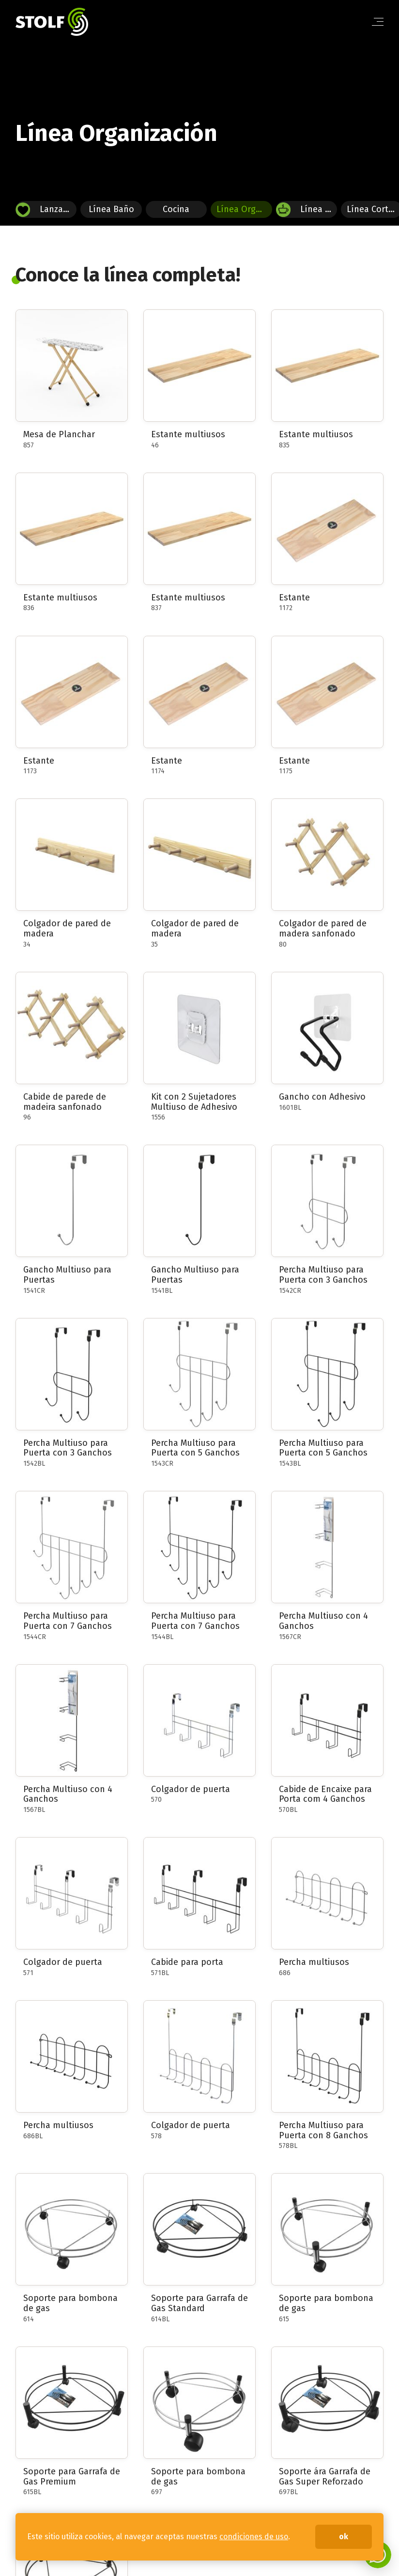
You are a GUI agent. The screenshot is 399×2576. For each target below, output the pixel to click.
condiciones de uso (253, 2536)
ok (343, 2536)
